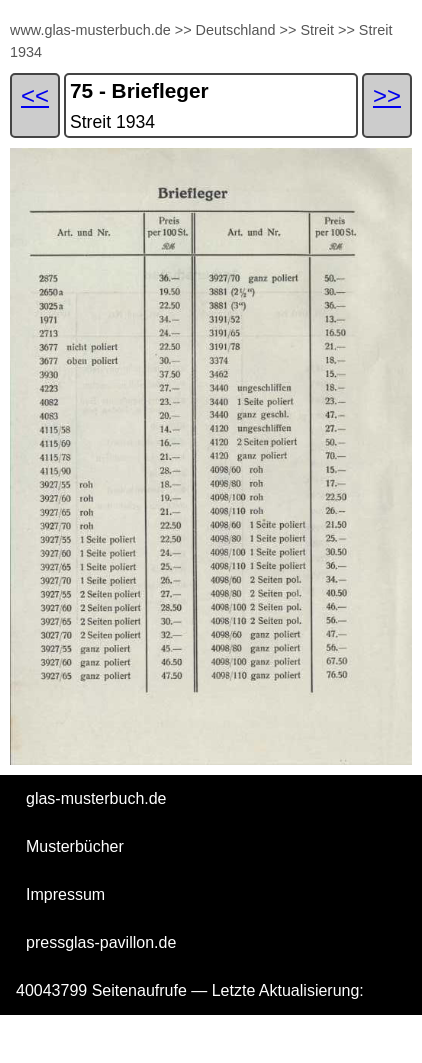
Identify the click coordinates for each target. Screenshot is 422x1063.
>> (183, 30)
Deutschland (236, 30)
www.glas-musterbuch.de (90, 30)
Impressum (65, 894)
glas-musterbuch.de (96, 798)
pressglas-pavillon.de (101, 942)
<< (35, 95)
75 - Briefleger (139, 90)
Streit (317, 30)
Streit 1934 (112, 122)
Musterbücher (75, 846)
